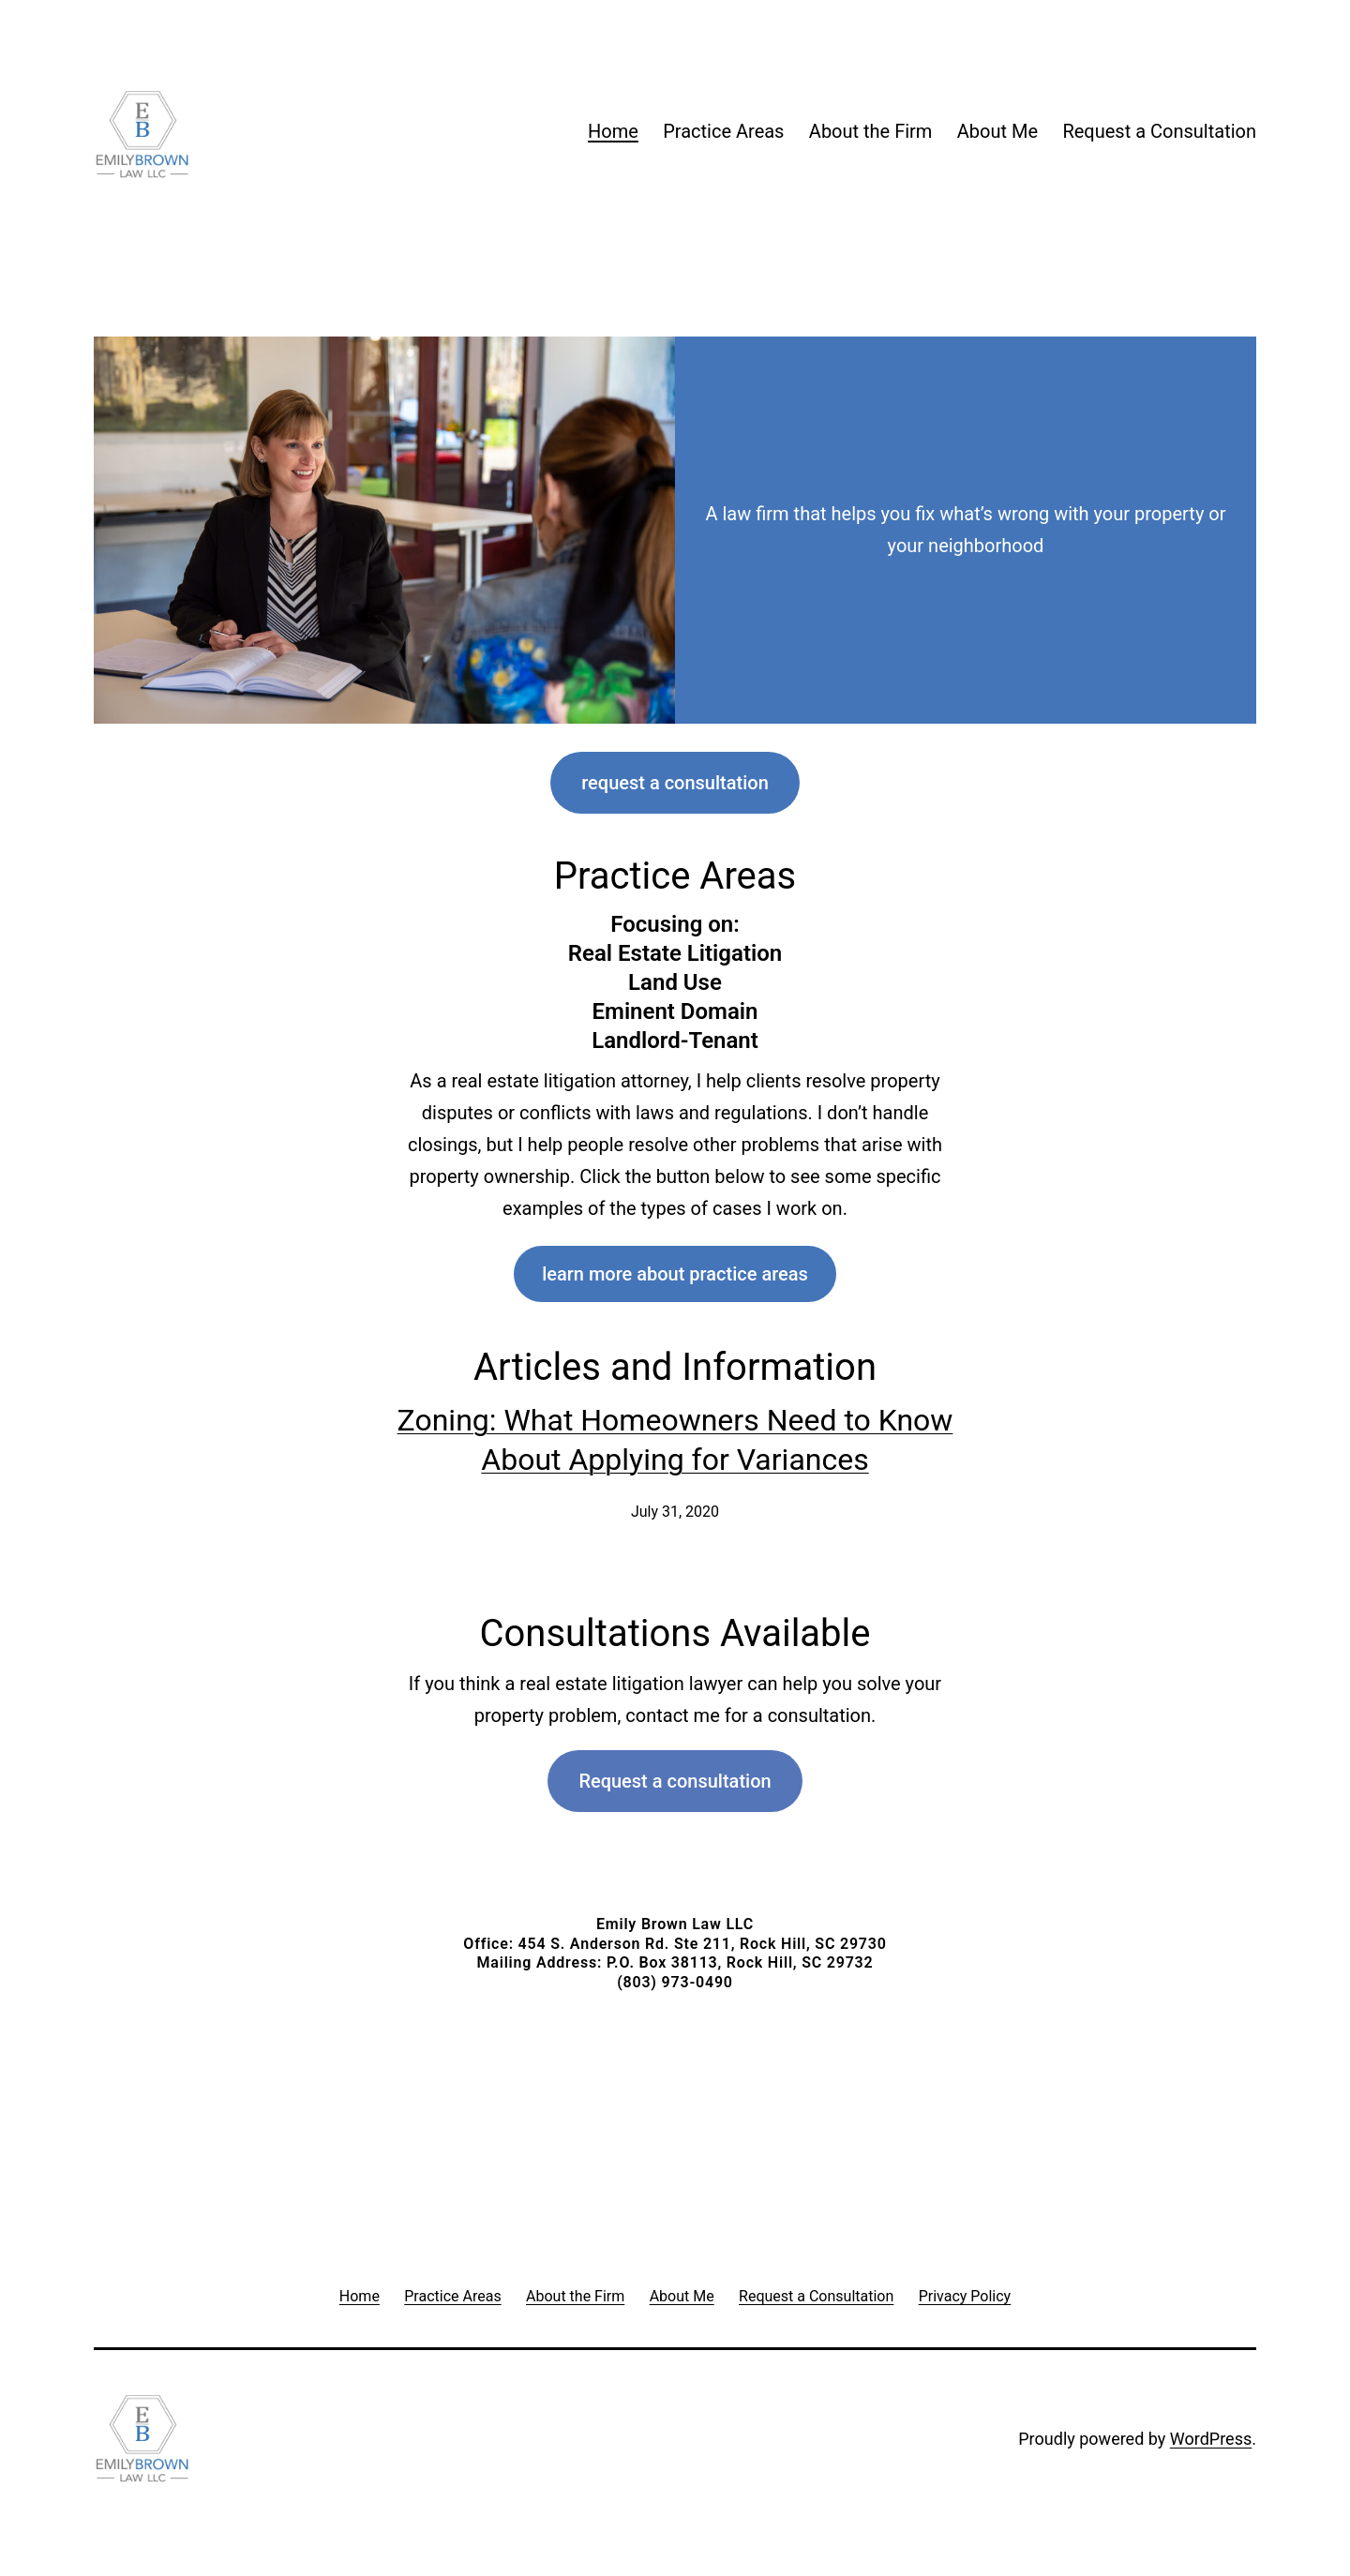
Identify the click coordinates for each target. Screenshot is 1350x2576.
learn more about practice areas (675, 1274)
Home (613, 131)
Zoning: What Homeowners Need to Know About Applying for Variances (675, 1439)
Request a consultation (674, 1781)
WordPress (1211, 2439)
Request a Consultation (1159, 131)
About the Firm (871, 131)
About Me (997, 131)
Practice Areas (723, 131)
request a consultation (675, 782)
